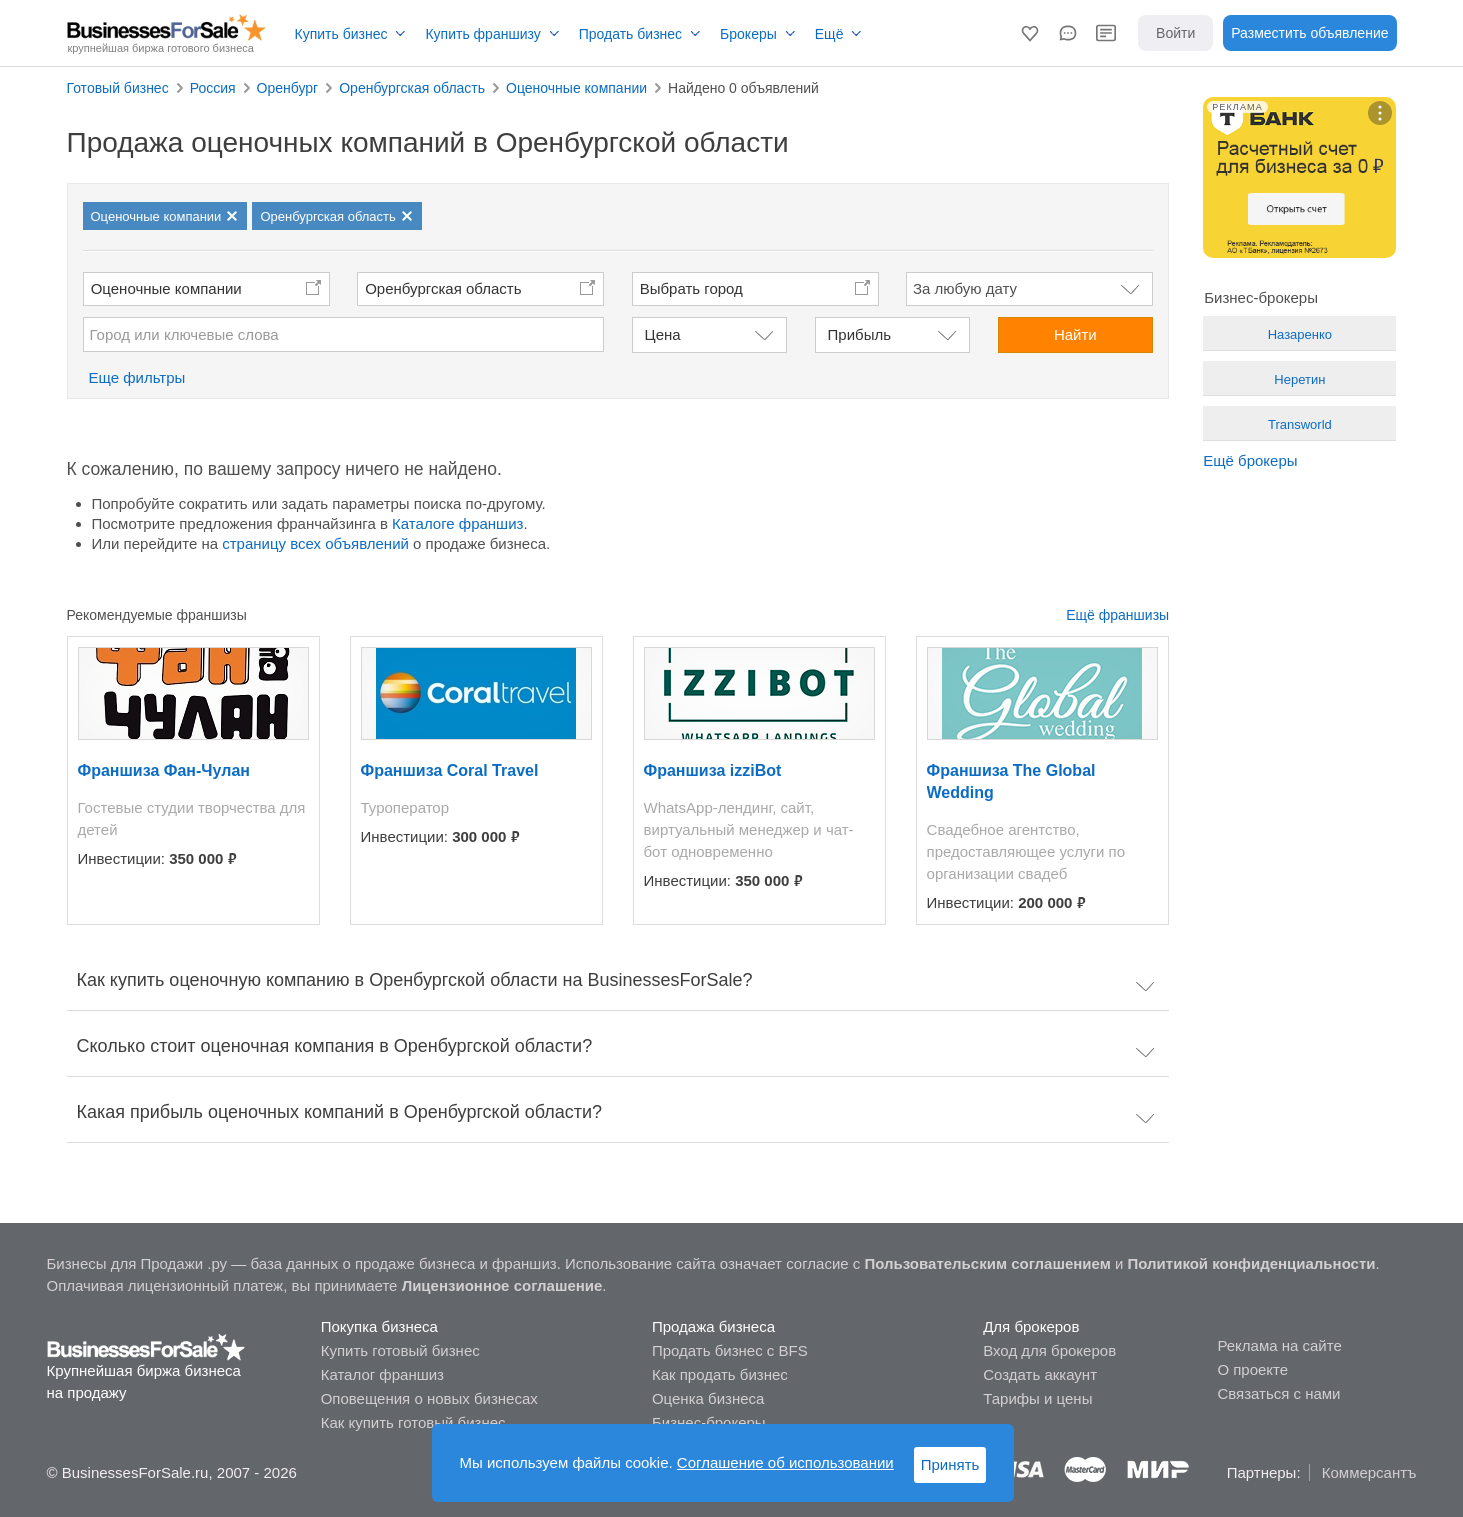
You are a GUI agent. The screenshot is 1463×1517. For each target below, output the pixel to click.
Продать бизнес (630, 34)
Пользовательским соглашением (987, 1263)
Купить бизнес (341, 34)
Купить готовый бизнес (400, 1350)
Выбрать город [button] (691, 288)
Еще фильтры (137, 377)
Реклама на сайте (1279, 1345)
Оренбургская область (443, 288)
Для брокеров (1031, 1326)
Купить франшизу (482, 34)
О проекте (1252, 1369)
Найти (1075, 334)
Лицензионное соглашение (502, 1285)
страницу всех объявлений (315, 543)
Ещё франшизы (1117, 615)
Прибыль (859, 334)
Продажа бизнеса (713, 1326)
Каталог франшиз (382, 1374)
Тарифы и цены (1037, 1398)
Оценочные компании (166, 288)
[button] (1030, 33)
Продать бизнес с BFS (730, 1350)
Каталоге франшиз (457, 523)
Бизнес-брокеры (709, 1422)
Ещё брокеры (1250, 460)
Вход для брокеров (1049, 1350)
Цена (663, 334)
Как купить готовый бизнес (413, 1422)
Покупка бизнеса (379, 1326)
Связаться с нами (1278, 1393)
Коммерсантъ (1369, 1472)
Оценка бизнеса (708, 1398)
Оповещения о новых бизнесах (429, 1398)
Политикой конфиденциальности (1252, 1263)
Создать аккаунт (1040, 1374)
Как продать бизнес (720, 1374)
